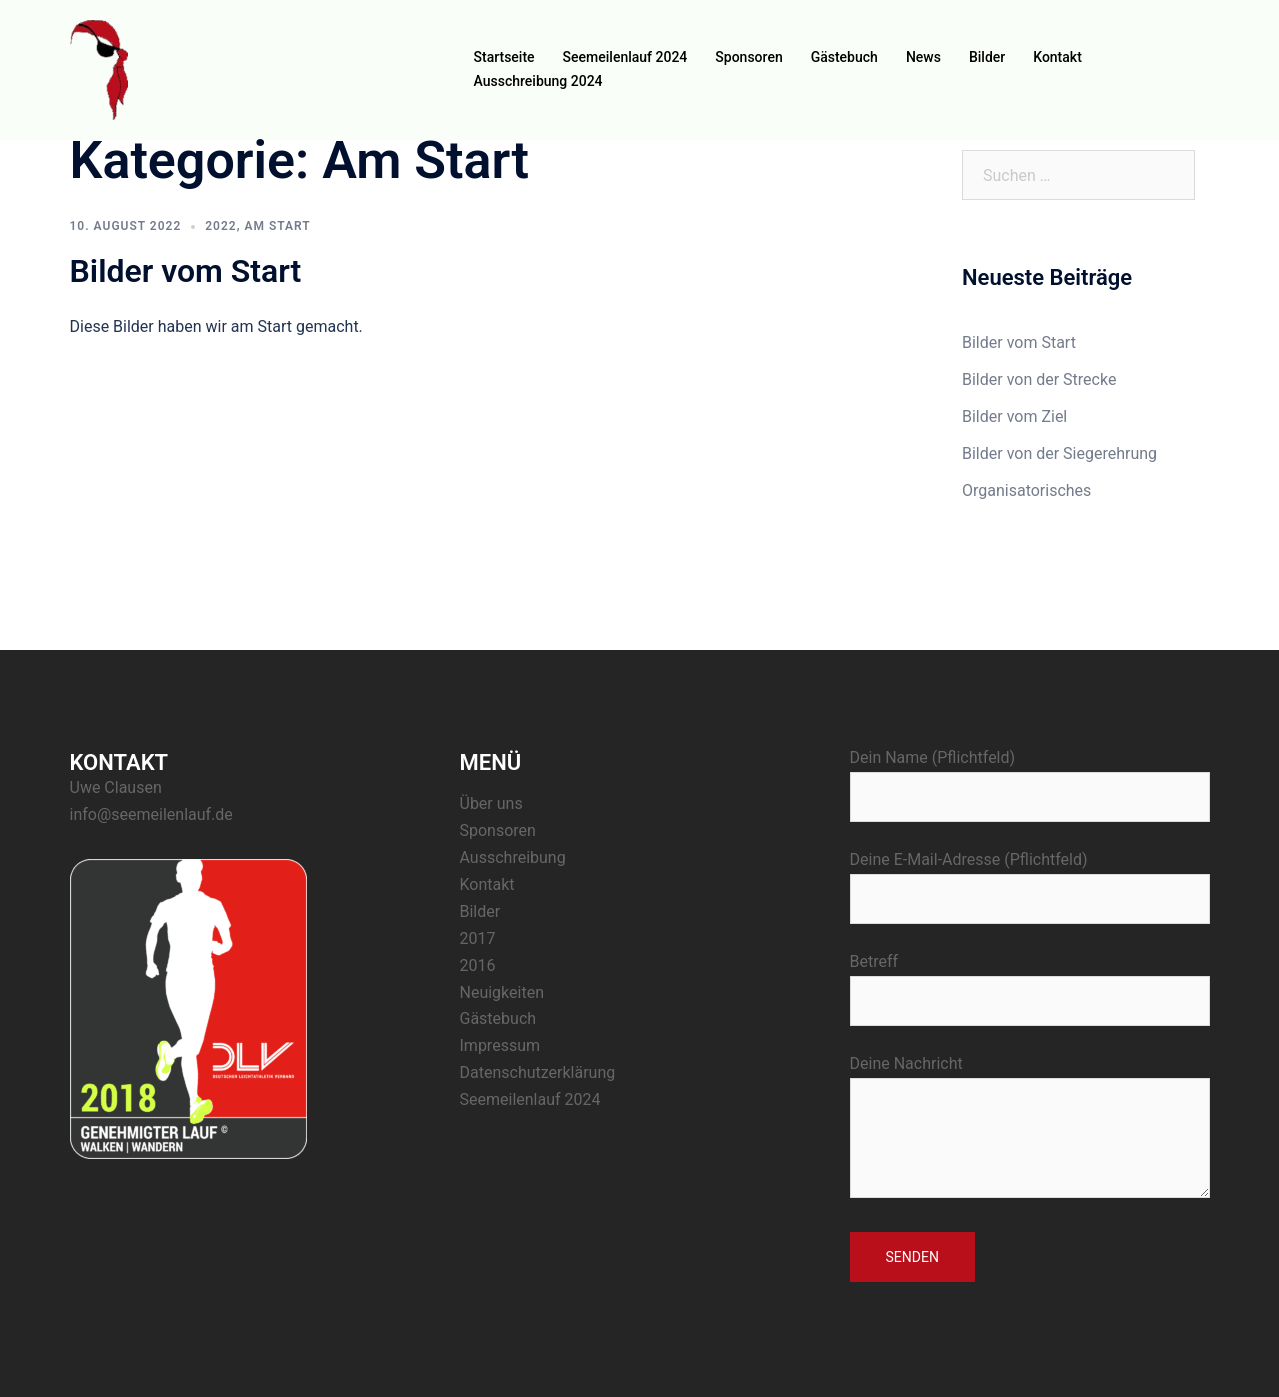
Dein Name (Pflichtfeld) (1030, 777)
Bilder (987, 57)
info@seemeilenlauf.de (151, 814)
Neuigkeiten (502, 992)
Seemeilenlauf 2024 (625, 57)
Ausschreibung (513, 857)
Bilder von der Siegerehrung (1059, 453)
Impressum (500, 1045)
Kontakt (1057, 57)
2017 (478, 938)
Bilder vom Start (186, 271)
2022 (220, 226)
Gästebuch (844, 57)
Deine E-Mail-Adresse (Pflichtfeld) (1030, 879)
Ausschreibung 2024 (538, 81)
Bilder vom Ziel (1014, 416)
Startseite (504, 57)
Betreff (1030, 981)
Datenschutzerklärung (538, 1072)
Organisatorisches (1026, 490)
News (923, 57)
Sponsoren (748, 57)
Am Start (278, 226)
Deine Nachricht (1030, 1128)
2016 (478, 965)
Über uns (491, 803)
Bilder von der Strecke (1039, 379)
